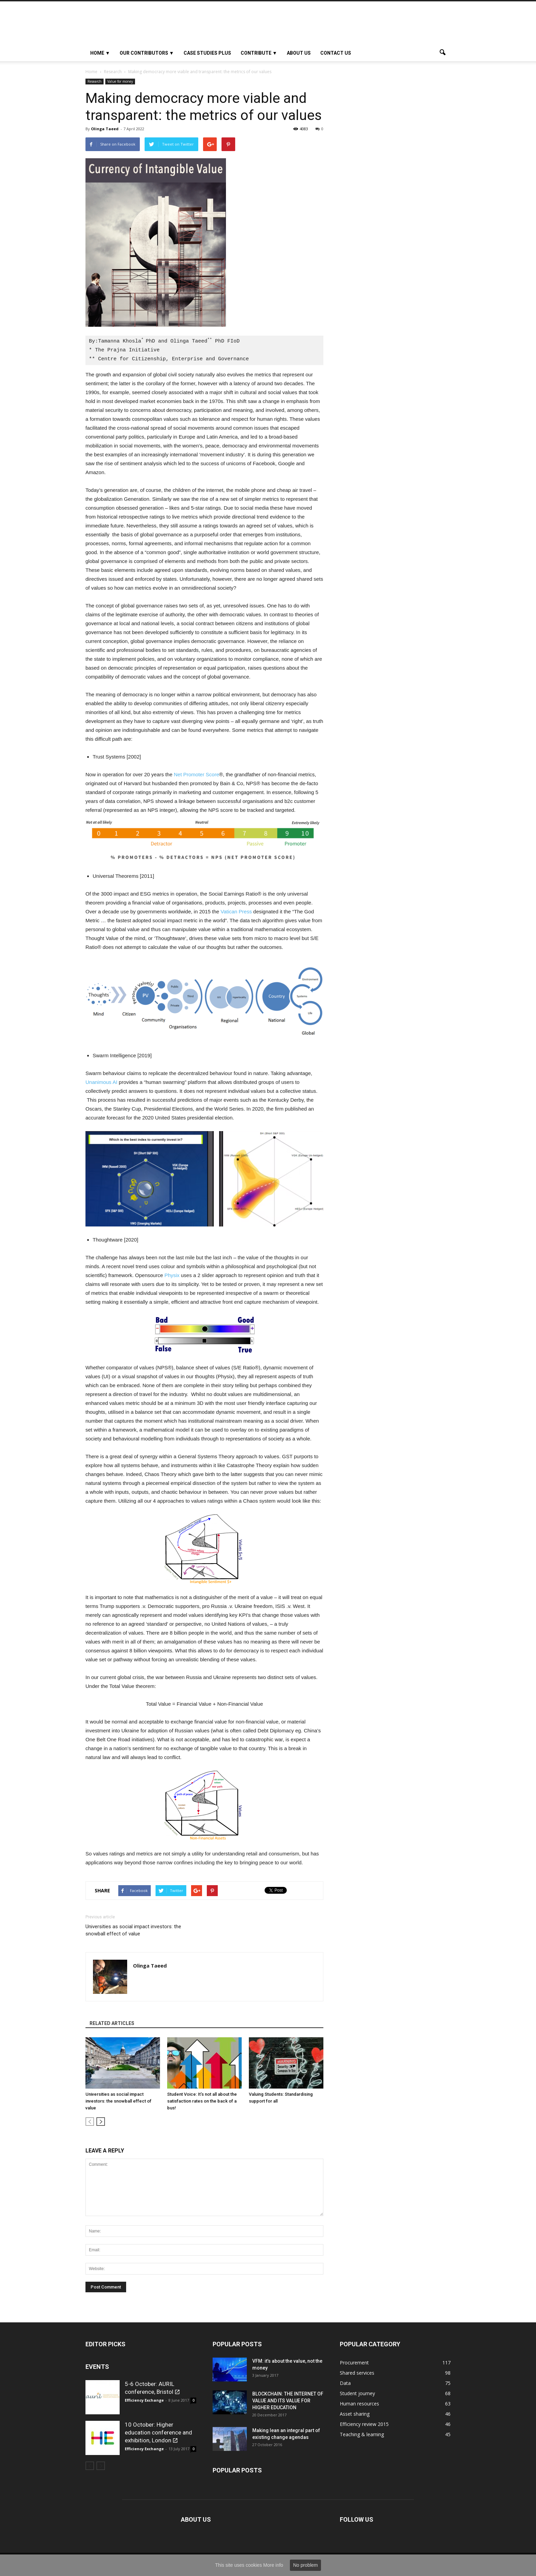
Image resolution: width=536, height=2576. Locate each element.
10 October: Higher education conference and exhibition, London (158, 2432)
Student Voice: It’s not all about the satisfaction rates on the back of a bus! (202, 2101)
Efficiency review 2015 (364, 2424)
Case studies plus (207, 53)
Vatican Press (236, 911)
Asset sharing (355, 2414)
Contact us (335, 53)
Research (95, 81)
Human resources (359, 2403)
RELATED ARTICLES (112, 2023)
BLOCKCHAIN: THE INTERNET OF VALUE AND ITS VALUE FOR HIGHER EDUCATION (287, 2400)
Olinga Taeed (105, 128)
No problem (305, 2565)
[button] (442, 53)
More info (273, 2565)
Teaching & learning (362, 2434)
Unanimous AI (101, 1082)
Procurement (354, 2362)
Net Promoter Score (196, 774)
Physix (171, 1275)
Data (345, 2383)
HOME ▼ (100, 53)
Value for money (120, 81)
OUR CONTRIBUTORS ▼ (147, 53)
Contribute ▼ (259, 53)
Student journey (357, 2393)
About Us (299, 53)
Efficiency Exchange (144, 2400)
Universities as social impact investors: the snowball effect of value (133, 1930)
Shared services (357, 2373)
